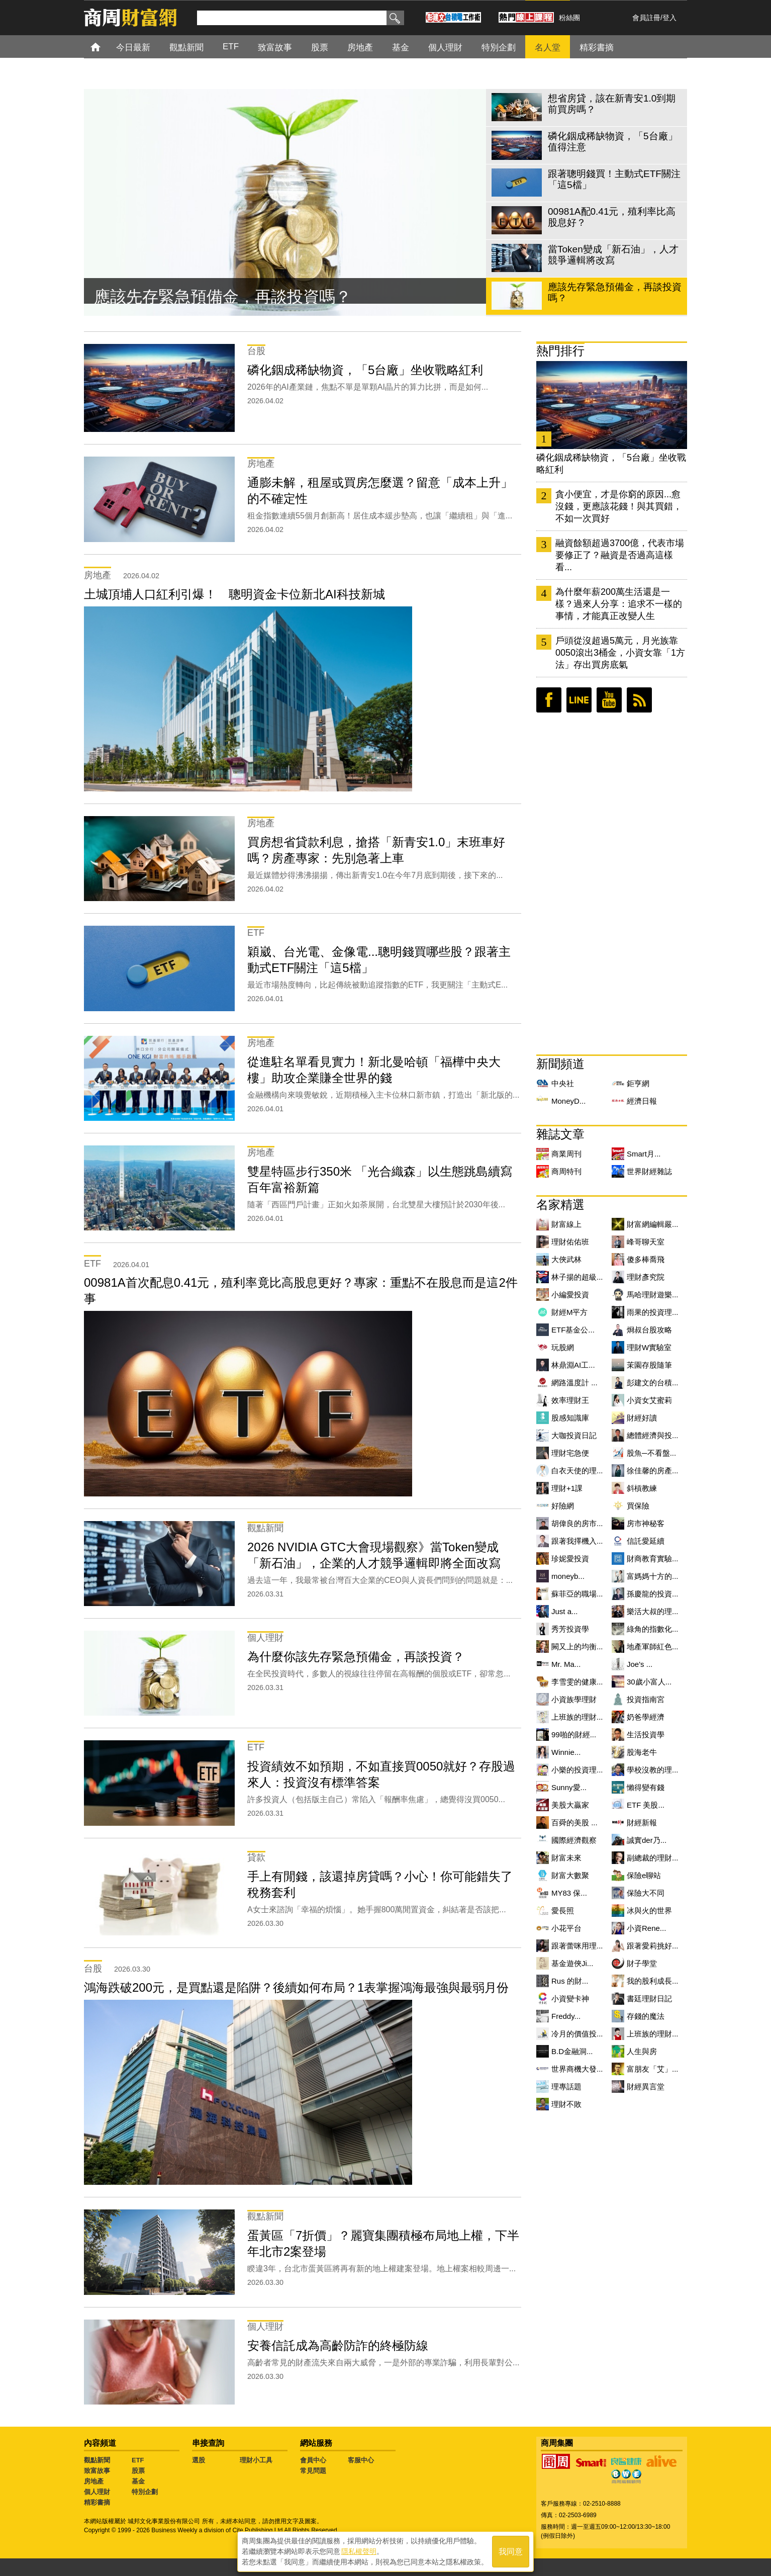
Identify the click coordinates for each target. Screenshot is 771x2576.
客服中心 (361, 2460)
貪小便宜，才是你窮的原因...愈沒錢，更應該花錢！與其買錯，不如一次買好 (618, 506)
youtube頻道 (609, 700)
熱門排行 (560, 351)
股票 (138, 2470)
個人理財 (97, 2492)
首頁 (105, 46)
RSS (639, 700)
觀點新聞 (97, 2460)
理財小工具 (256, 2460)
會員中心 (313, 2460)
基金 (138, 2481)
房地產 (94, 2481)
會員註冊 (646, 18)
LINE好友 (579, 700)
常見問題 (313, 2470)
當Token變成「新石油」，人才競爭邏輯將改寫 (260, 298)
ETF (138, 2460)
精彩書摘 (97, 2502)
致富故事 (97, 2470)
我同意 (511, 2551)
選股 (198, 2460)
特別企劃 (145, 2492)
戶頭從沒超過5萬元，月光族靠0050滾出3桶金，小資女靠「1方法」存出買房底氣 (620, 653)
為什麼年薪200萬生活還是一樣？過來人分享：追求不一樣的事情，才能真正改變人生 (618, 604)
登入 (669, 18)
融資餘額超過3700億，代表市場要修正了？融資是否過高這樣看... (619, 555)
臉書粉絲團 (548, 700)
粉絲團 (569, 18)
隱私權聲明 (358, 2551)
